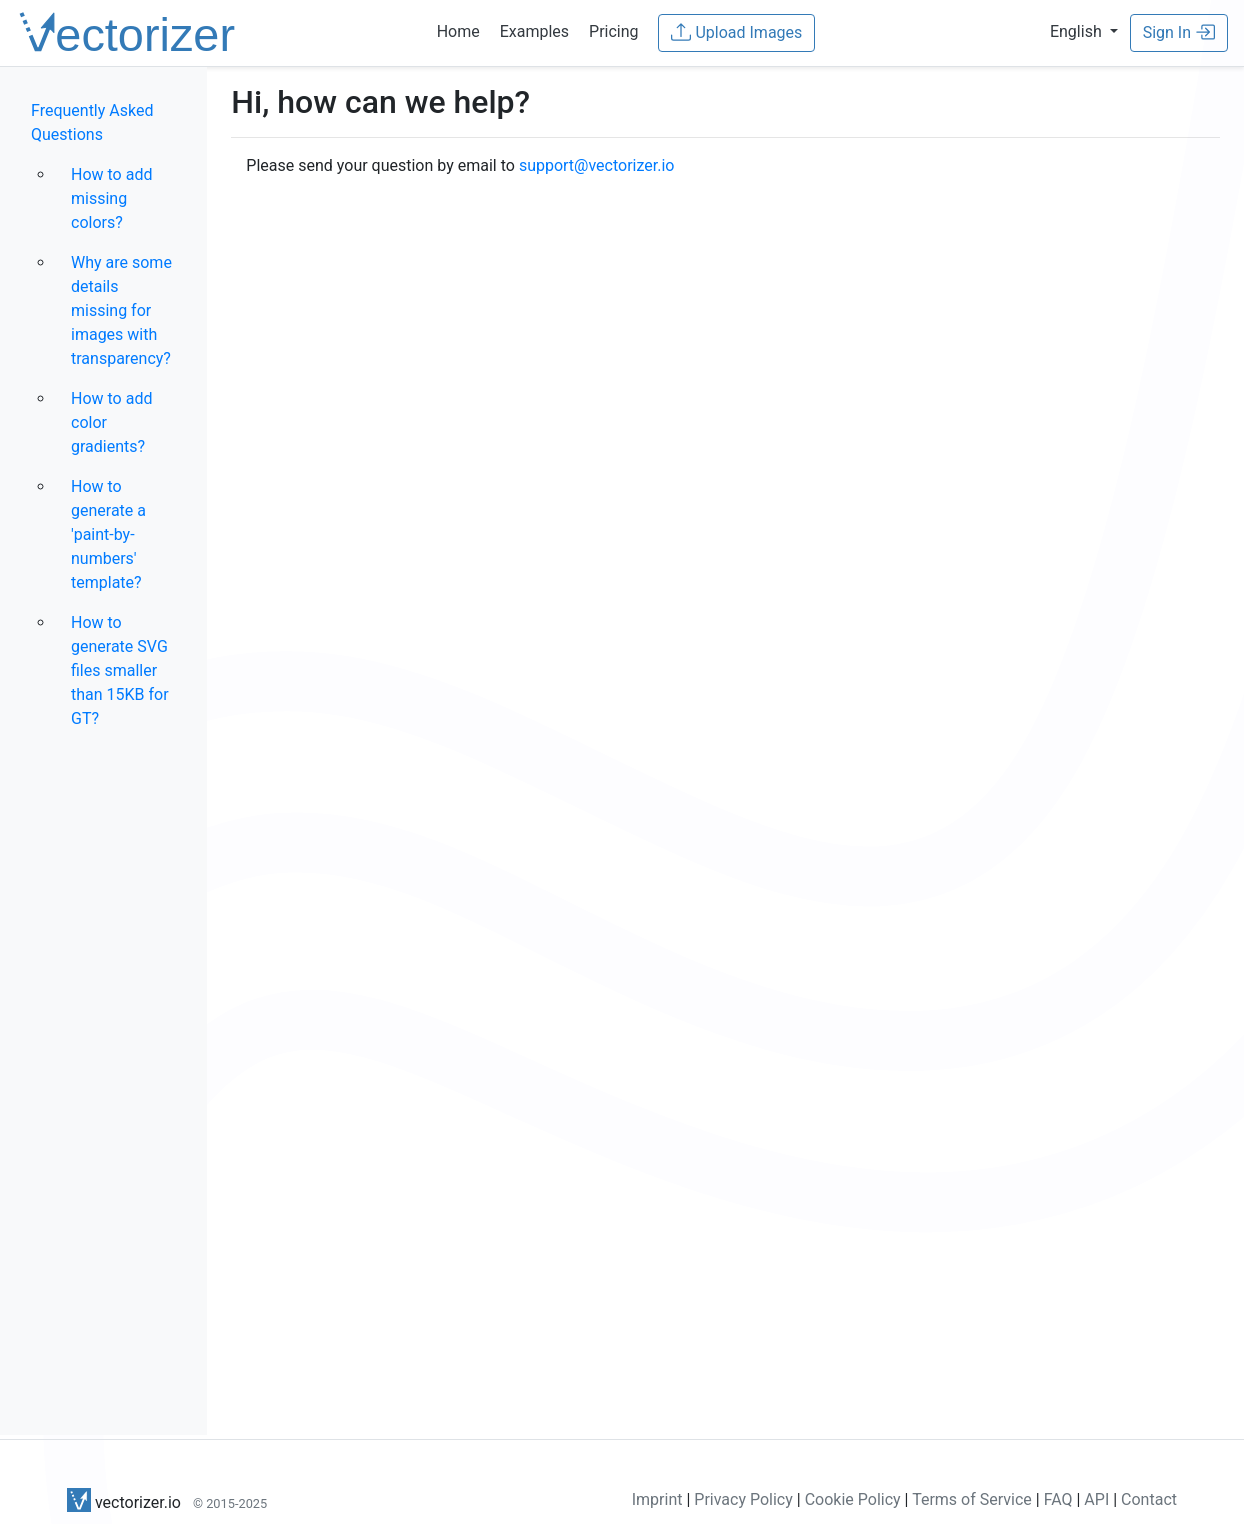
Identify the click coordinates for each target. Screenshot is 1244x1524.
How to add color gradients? (111, 422)
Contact (1149, 1499)
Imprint (657, 1499)
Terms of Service (972, 1499)
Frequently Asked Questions (92, 122)
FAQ (1058, 1499)
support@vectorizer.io (597, 165)
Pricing (614, 31)
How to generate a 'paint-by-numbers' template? (108, 534)
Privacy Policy (743, 1499)
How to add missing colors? (111, 198)
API (1096, 1499)
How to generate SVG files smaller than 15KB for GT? (120, 670)
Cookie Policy (853, 1499)
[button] (1084, 31)
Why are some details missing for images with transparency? (121, 310)
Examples (534, 31)
